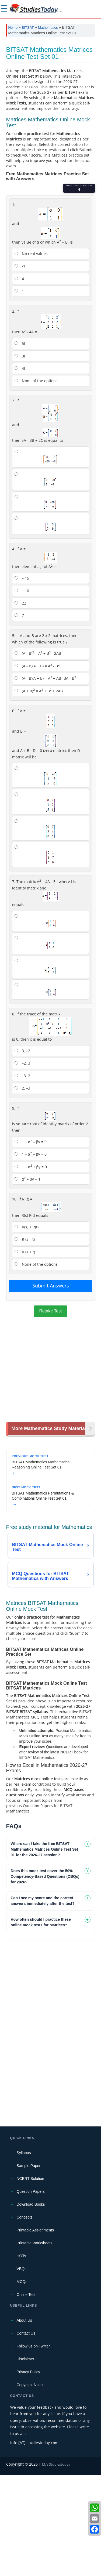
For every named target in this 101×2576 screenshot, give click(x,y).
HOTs (21, 2356)
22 (20, 703)
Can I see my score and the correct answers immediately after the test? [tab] (43, 2001)
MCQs (22, 2382)
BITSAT (28, 28)
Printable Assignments (35, 2331)
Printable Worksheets (35, 2344)
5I (20, 444)
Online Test (26, 2395)
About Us (24, 2421)
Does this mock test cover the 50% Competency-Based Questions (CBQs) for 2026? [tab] (45, 1977)
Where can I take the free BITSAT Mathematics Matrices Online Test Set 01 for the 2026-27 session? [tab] (44, 1950)
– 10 (22, 691)
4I (20, 469)
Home (13, 28)
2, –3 (22, 1188)
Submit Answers (50, 1386)
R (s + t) (25, 1352)
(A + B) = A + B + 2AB (39, 791)
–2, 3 (22, 1163)
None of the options (36, 481)
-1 (20, 366)
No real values (31, 354)
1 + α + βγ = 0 (31, 1267)
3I (20, 456)
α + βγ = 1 (27, 1279)
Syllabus (24, 2253)
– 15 (22, 678)
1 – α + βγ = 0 (31, 1254)
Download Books (31, 2305)
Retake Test (50, 1411)
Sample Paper (29, 2266)
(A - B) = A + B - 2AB (38, 754)
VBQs (22, 2369)
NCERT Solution (30, 2279)
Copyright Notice (31, 2485)
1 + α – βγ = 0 (31, 1242)
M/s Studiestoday (56, 2565)
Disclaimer (25, 2460)
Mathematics (48, 28)
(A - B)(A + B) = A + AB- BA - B (45, 779)
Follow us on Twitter (33, 2447)
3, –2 (22, 1151)
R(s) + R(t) (27, 1327)
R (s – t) (25, 1340)
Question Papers (31, 2292)
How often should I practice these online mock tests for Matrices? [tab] (41, 2023)
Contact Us (26, 2434)
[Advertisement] (50, 94)
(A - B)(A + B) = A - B (37, 766)
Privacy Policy (28, 2472)
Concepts (25, 2318)
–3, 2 (22, 1176)
